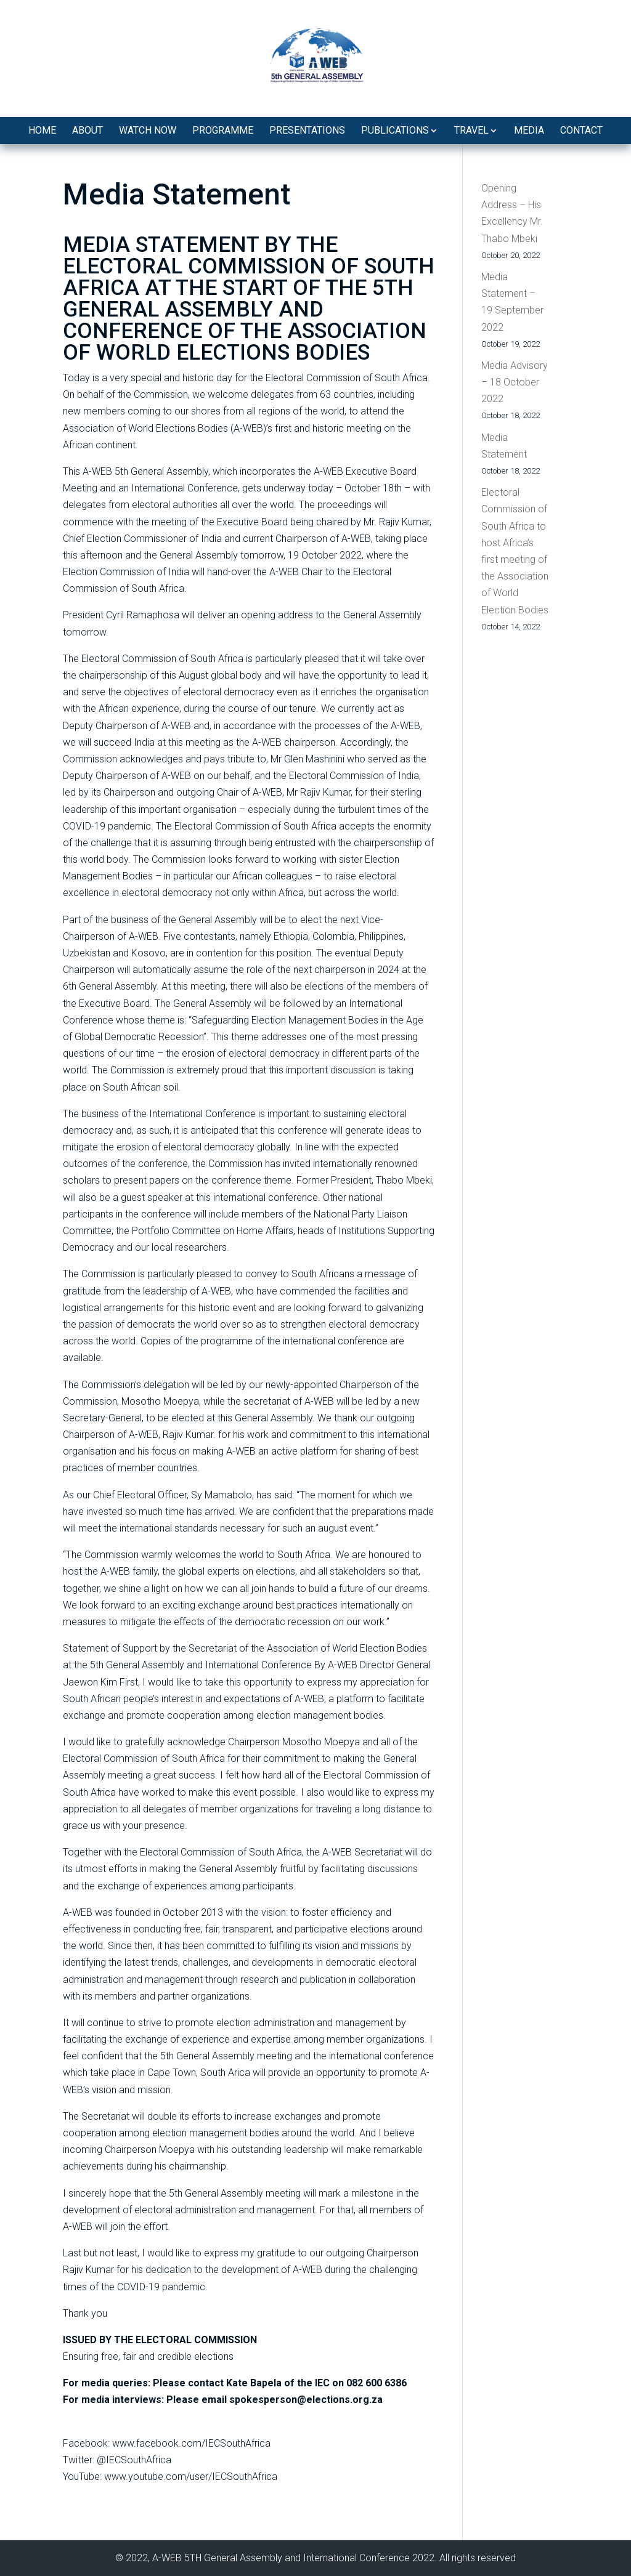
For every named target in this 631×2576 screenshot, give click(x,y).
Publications (395, 130)
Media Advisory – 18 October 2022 (514, 382)
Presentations (307, 130)
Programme (222, 130)
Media (529, 130)
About (87, 130)
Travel (471, 130)
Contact (581, 130)
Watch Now (147, 130)
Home (42, 130)
